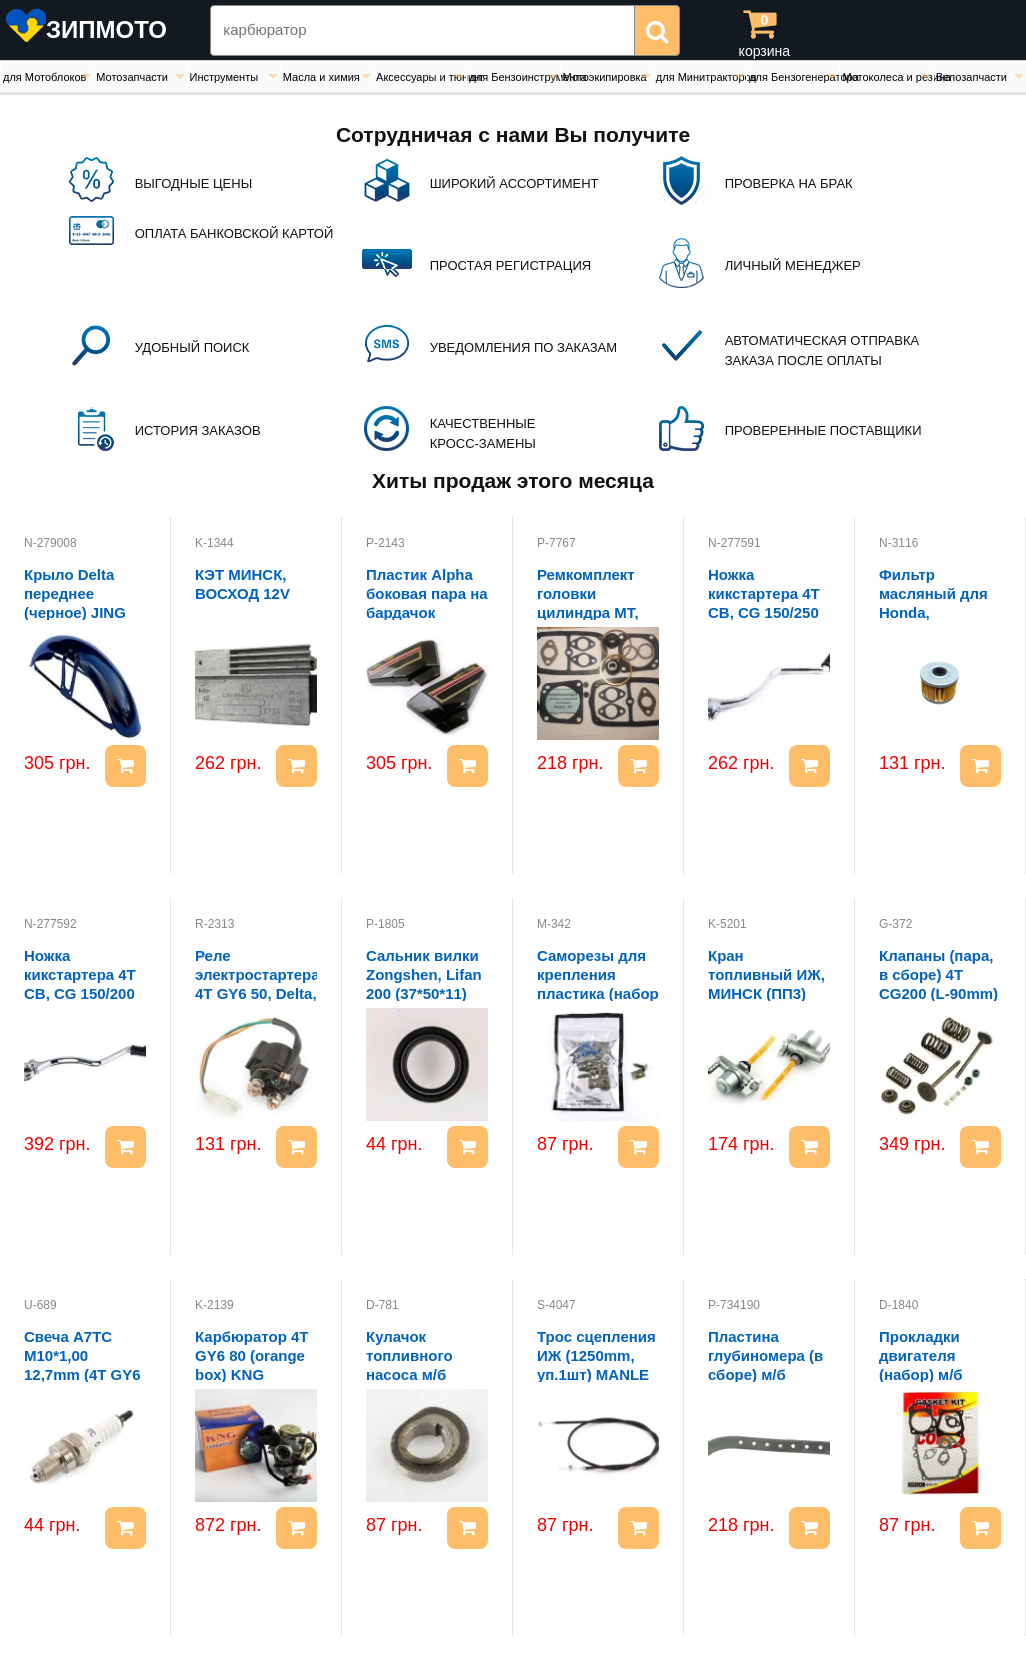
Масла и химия (321, 77)
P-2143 (385, 543)
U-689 (40, 1305)
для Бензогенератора (794, 77)
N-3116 (898, 543)
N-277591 (734, 543)
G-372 (895, 924)
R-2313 (214, 924)
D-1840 (898, 1305)
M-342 (554, 924)
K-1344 (214, 543)
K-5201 (727, 924)
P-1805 (385, 924)
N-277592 (50, 924)
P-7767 (556, 543)
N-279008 (50, 543)
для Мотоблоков (44, 77)
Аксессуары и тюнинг (421, 77)
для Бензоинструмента (514, 77)
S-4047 (556, 1305)
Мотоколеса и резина (887, 77)
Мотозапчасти (132, 77)
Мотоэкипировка (605, 77)
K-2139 (214, 1305)
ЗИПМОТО (106, 29)
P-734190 (734, 1305)
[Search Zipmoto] (422, 30)
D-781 (382, 1305)
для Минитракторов (701, 77)
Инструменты (224, 77)
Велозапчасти (971, 77)
